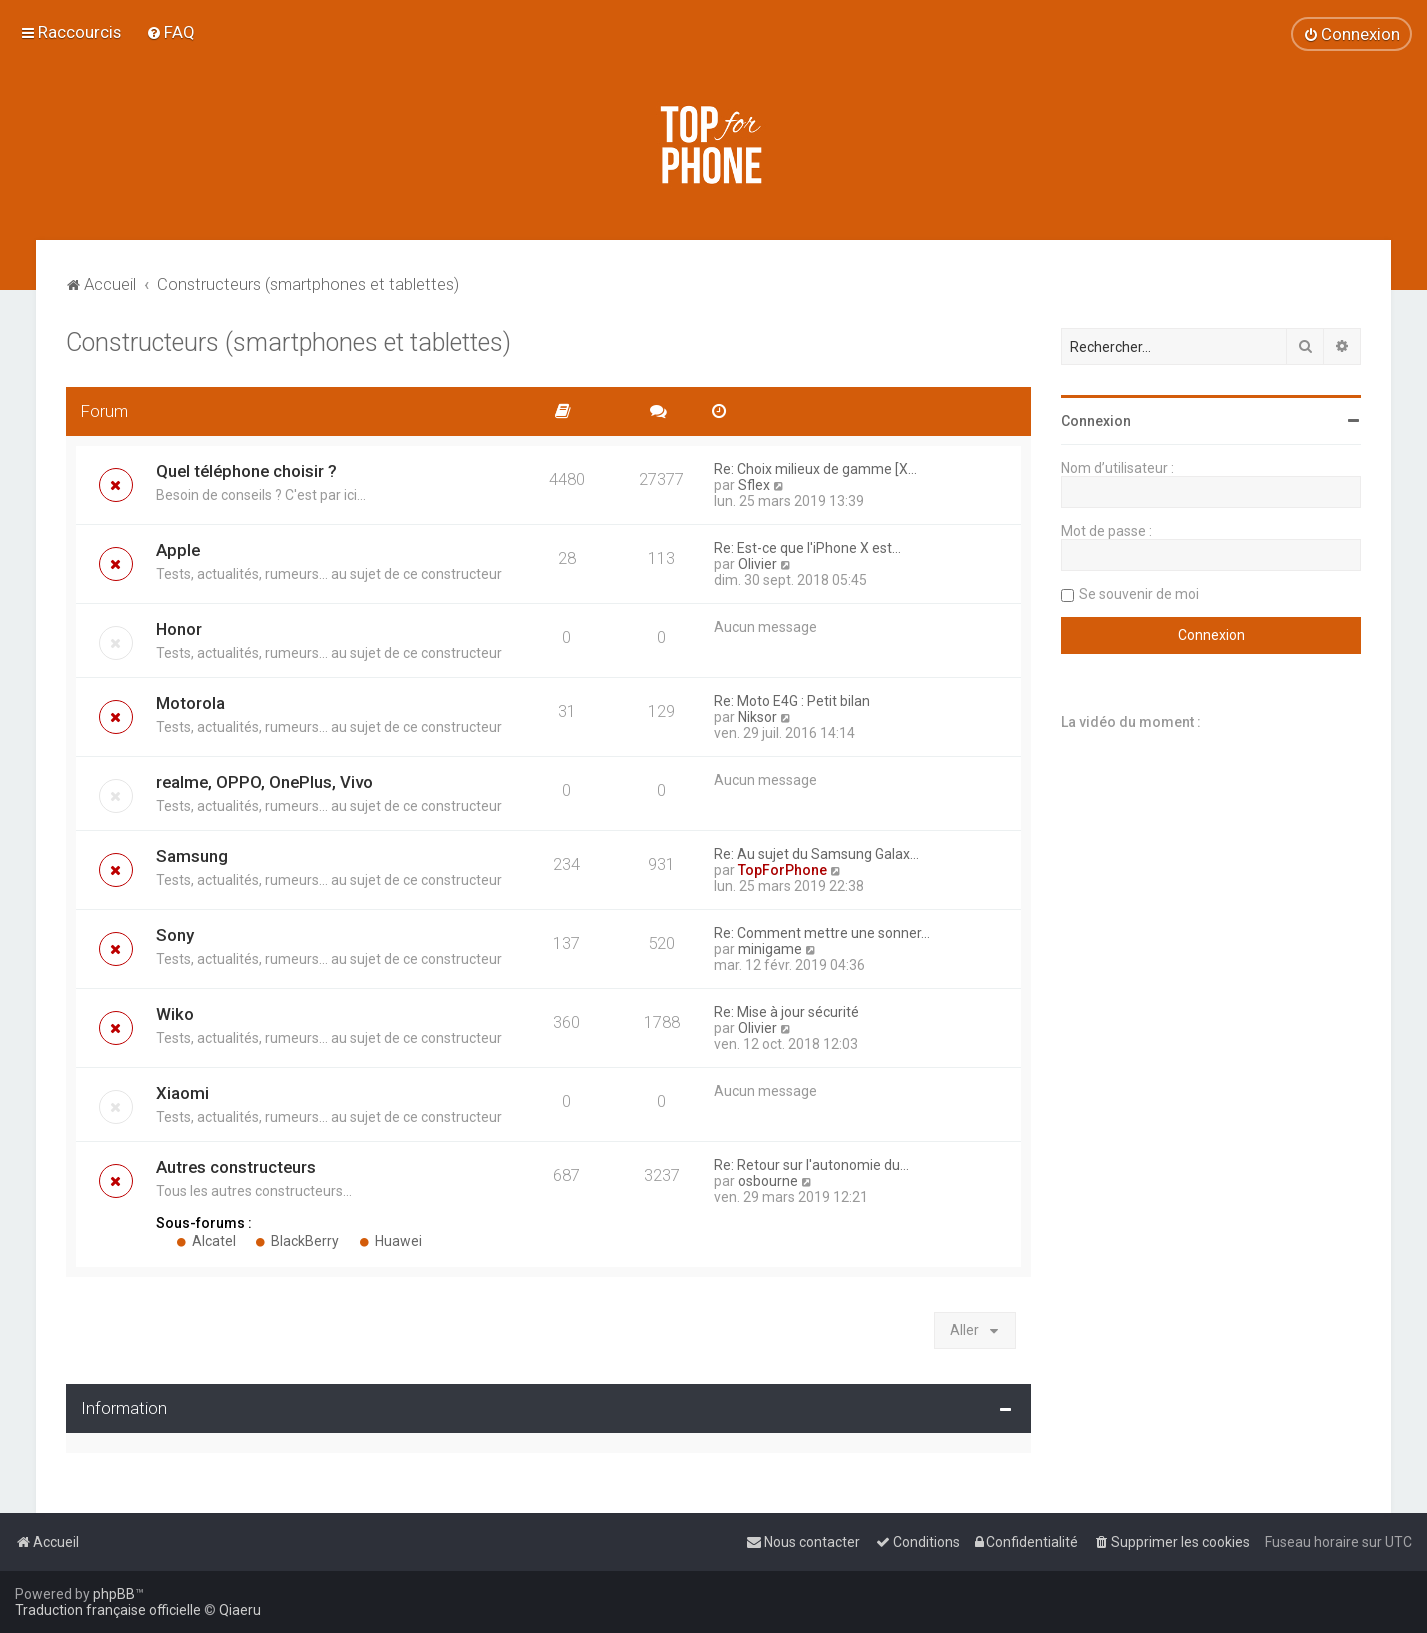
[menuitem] (170, 32)
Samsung (192, 856)
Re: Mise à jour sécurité (786, 1012)
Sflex (754, 485)
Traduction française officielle (108, 1610)
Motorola (190, 703)
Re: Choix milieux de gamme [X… (815, 469)
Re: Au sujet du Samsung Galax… (816, 854)
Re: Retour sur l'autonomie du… (811, 1165)
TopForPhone (782, 870)
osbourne (768, 1181)
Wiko (175, 1014)
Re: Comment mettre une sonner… (822, 933)
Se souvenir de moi (1139, 594)
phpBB (114, 1594)
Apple (178, 550)
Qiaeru (240, 1610)
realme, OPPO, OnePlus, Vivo (264, 782)
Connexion (1096, 421)
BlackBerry (298, 1241)
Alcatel (206, 1241)
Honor (179, 629)
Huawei (390, 1241)
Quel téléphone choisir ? (246, 471)
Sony (175, 935)
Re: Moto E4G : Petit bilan (792, 701)
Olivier (757, 564)
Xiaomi (182, 1093)
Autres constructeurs (236, 1167)
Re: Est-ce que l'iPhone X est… (807, 548)
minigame (770, 949)
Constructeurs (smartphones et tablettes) (288, 342)
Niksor (757, 717)
